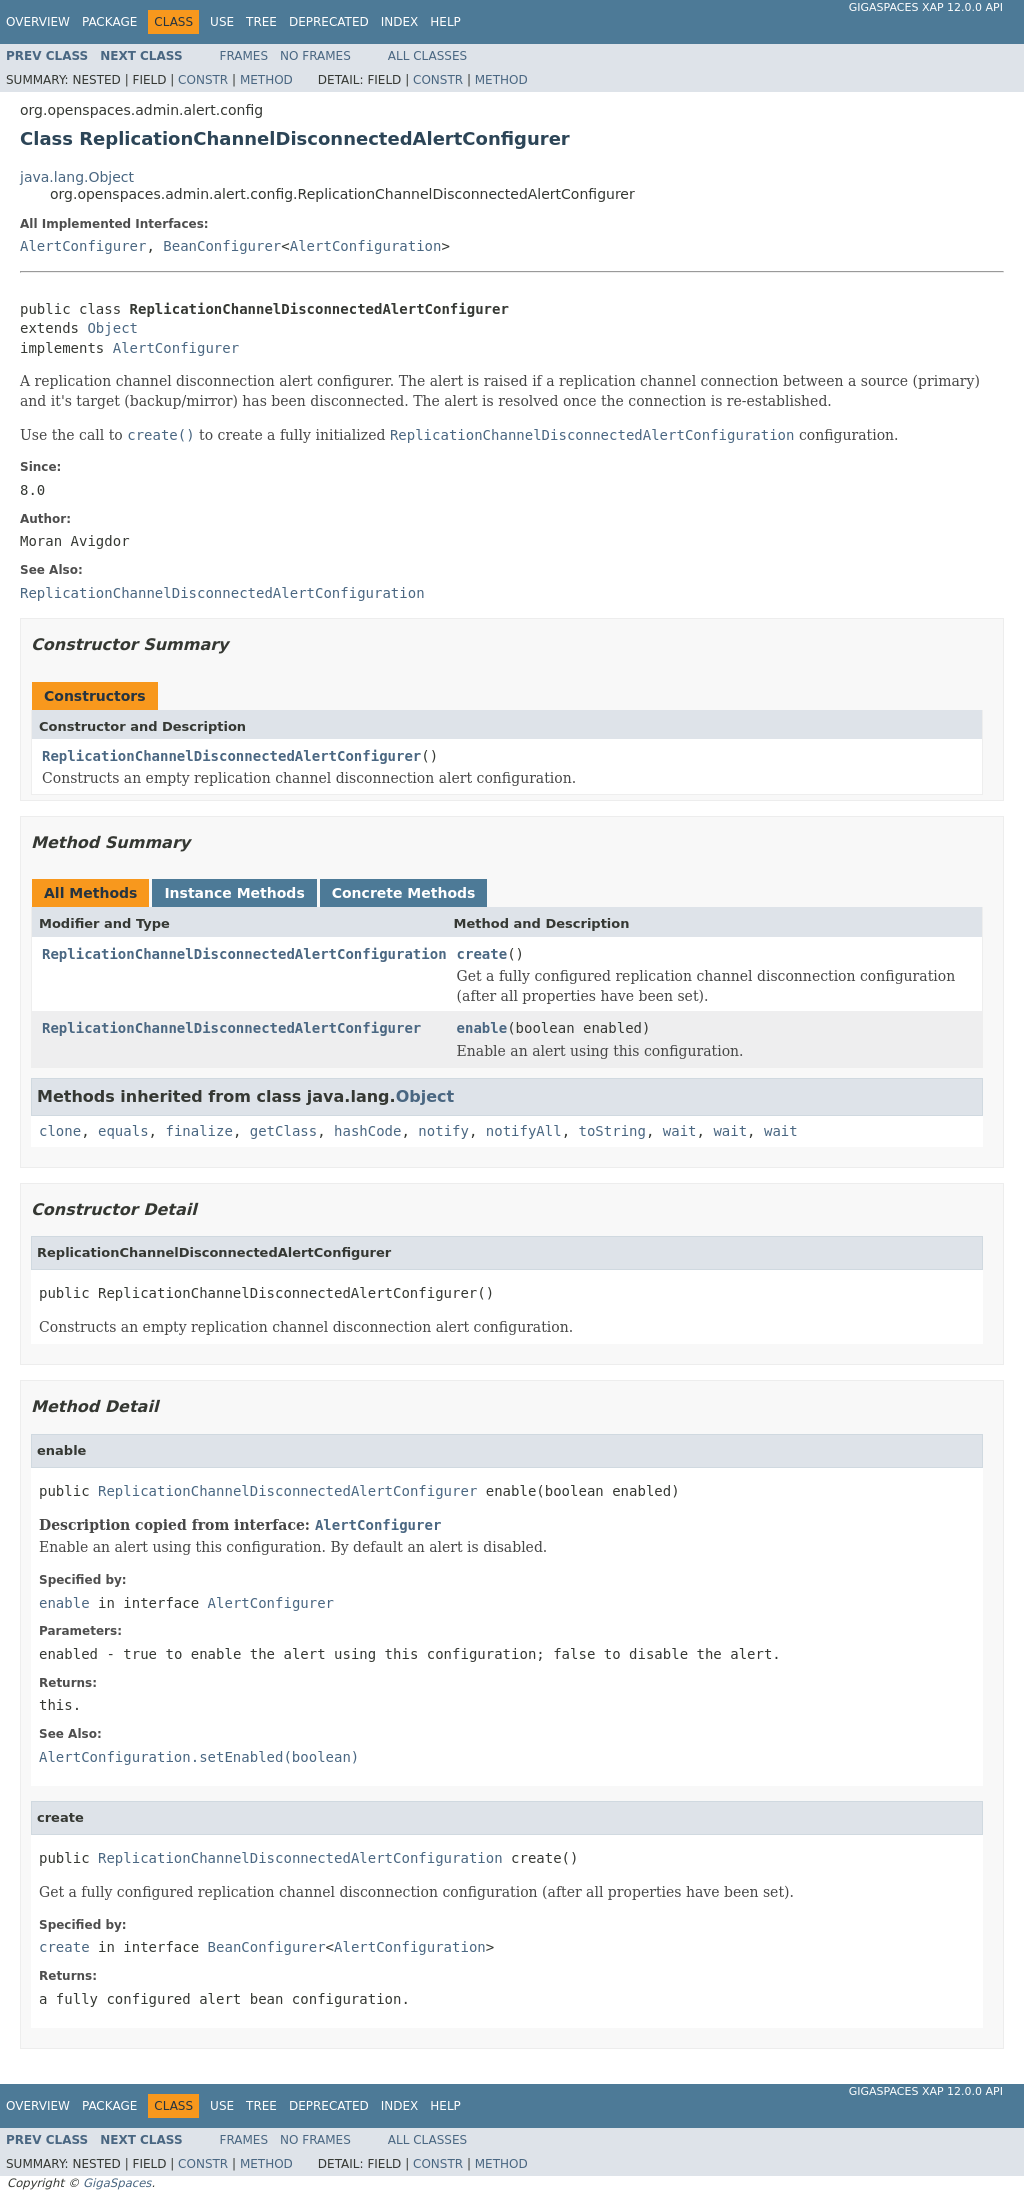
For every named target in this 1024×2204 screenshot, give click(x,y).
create (482, 954)
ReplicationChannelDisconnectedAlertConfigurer (231, 756)
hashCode (367, 1131)
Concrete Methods (404, 893)
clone (60, 1131)
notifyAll (524, 1131)
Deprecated (329, 22)
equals (123, 1131)
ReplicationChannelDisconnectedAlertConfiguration (244, 954)
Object (112, 328)
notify (443, 1131)
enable (482, 1028)
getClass (283, 1131)
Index (400, 22)
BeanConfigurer (222, 246)
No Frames (315, 56)
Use (222, 22)
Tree (261, 22)
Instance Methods (234, 893)
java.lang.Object (77, 177)
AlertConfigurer (83, 246)
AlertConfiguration (366, 246)
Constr (203, 80)
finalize (198, 1131)
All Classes (427, 56)
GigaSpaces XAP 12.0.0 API (926, 7)
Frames (244, 56)
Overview (38, 22)
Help (445, 22)
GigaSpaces (117, 2183)
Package (109, 22)
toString (612, 1131)
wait (680, 1131)
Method (266, 80)
